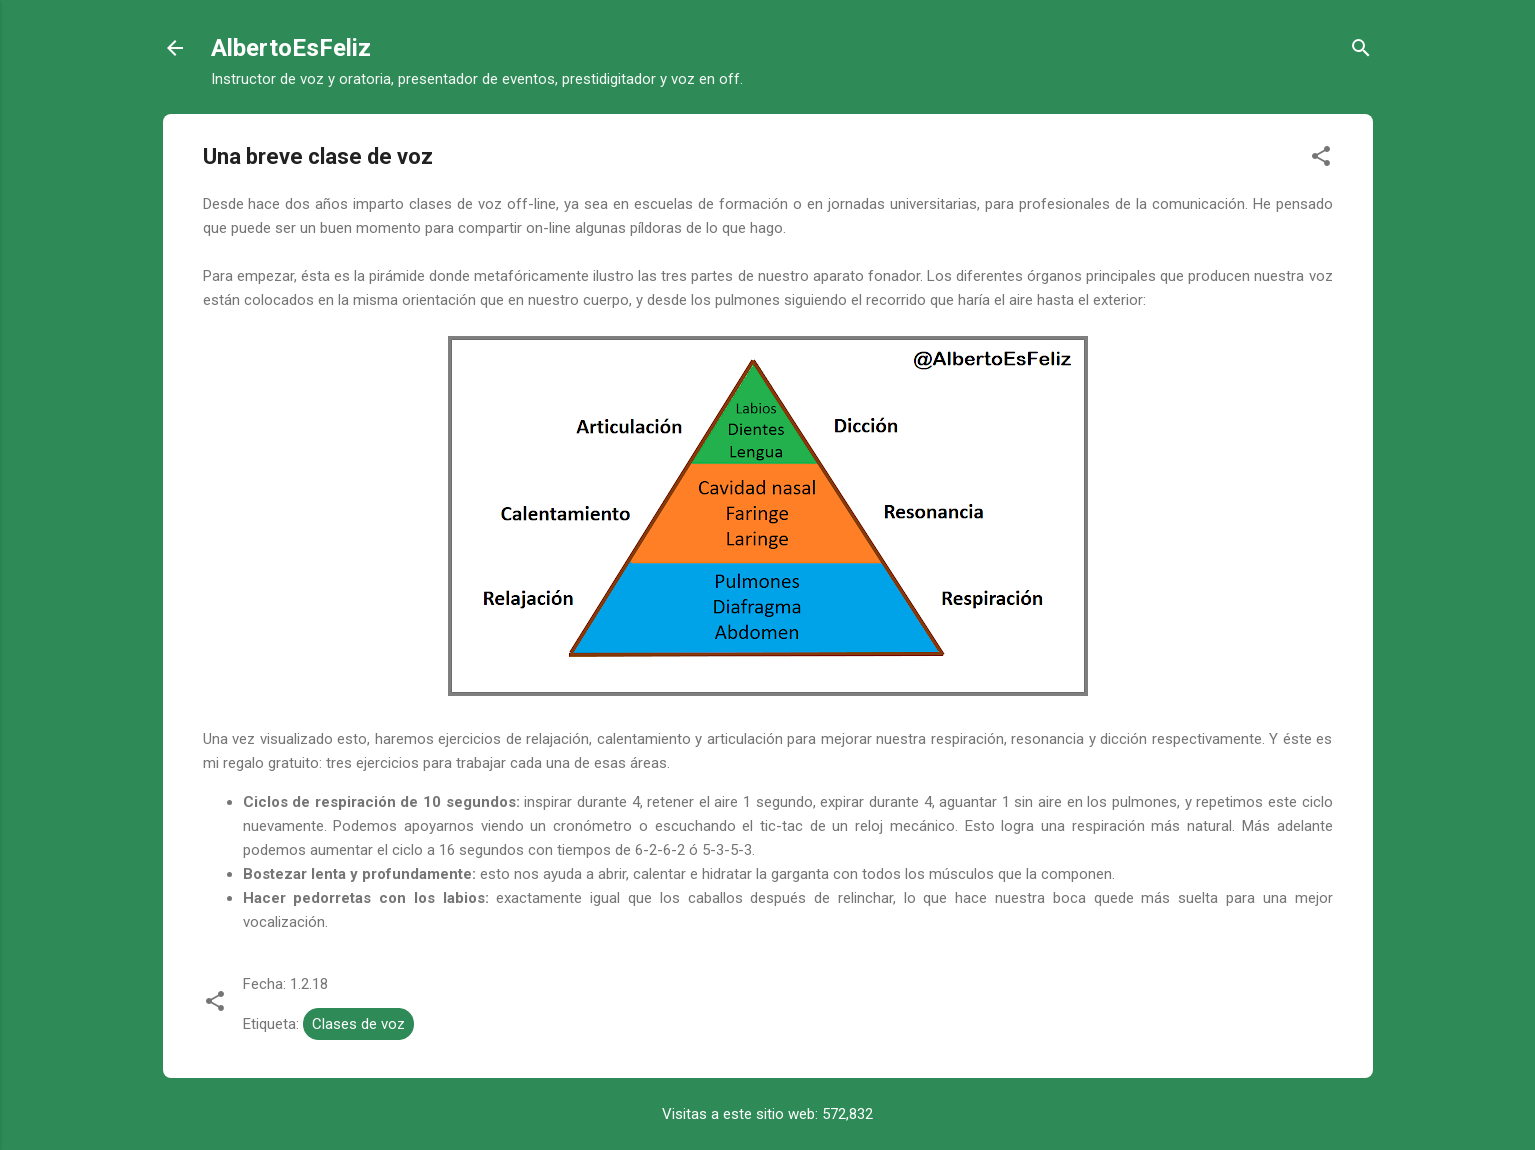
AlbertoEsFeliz (291, 48)
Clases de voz (358, 1024)
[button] (1321, 159)
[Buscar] (1361, 51)
